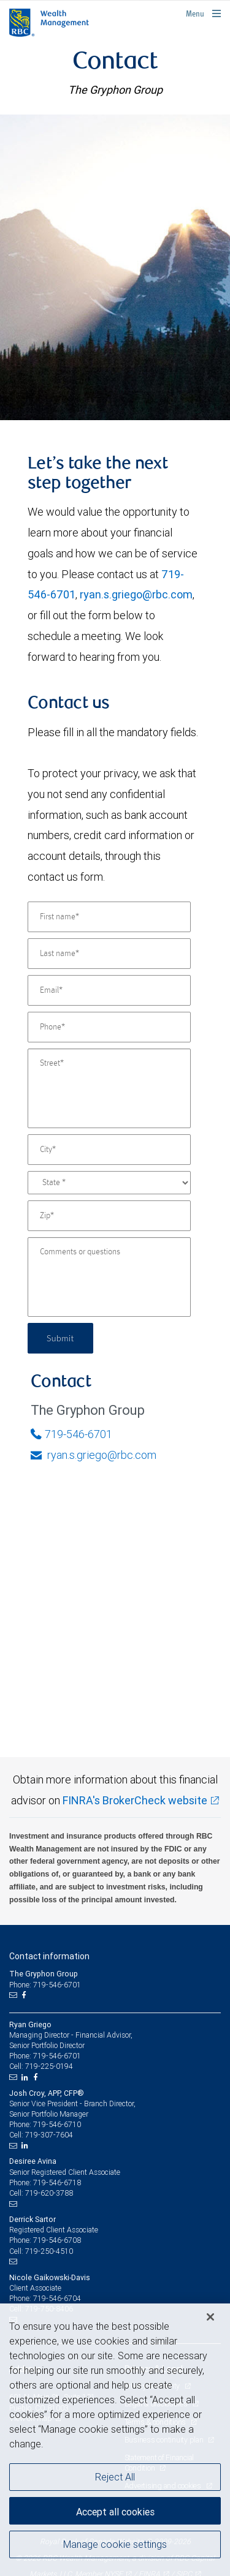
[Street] (109, 1088)
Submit (60, 1338)
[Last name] (109, 953)
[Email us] (14, 1995)
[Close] (210, 2316)
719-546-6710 (57, 2124)
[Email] (109, 990)
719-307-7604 (49, 2135)
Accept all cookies (115, 2512)
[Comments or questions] (109, 1277)
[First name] (109, 917)
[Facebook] (25, 1995)
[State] (109, 1182)
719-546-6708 (57, 2240)
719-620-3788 (49, 2193)
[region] (115, 2439)
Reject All (115, 2477)
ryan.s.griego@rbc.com (136, 594)
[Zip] (109, 1215)
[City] (109, 1149)
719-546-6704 (57, 2298)
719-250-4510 (49, 2251)
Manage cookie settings (115, 2544)
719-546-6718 (57, 2182)
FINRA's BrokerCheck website (135, 1800)
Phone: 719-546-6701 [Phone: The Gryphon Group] (45, 1984)
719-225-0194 (49, 2066)
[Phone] (109, 1027)
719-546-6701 (71, 1434)
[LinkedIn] (26, 2077)
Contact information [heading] (49, 1956)
